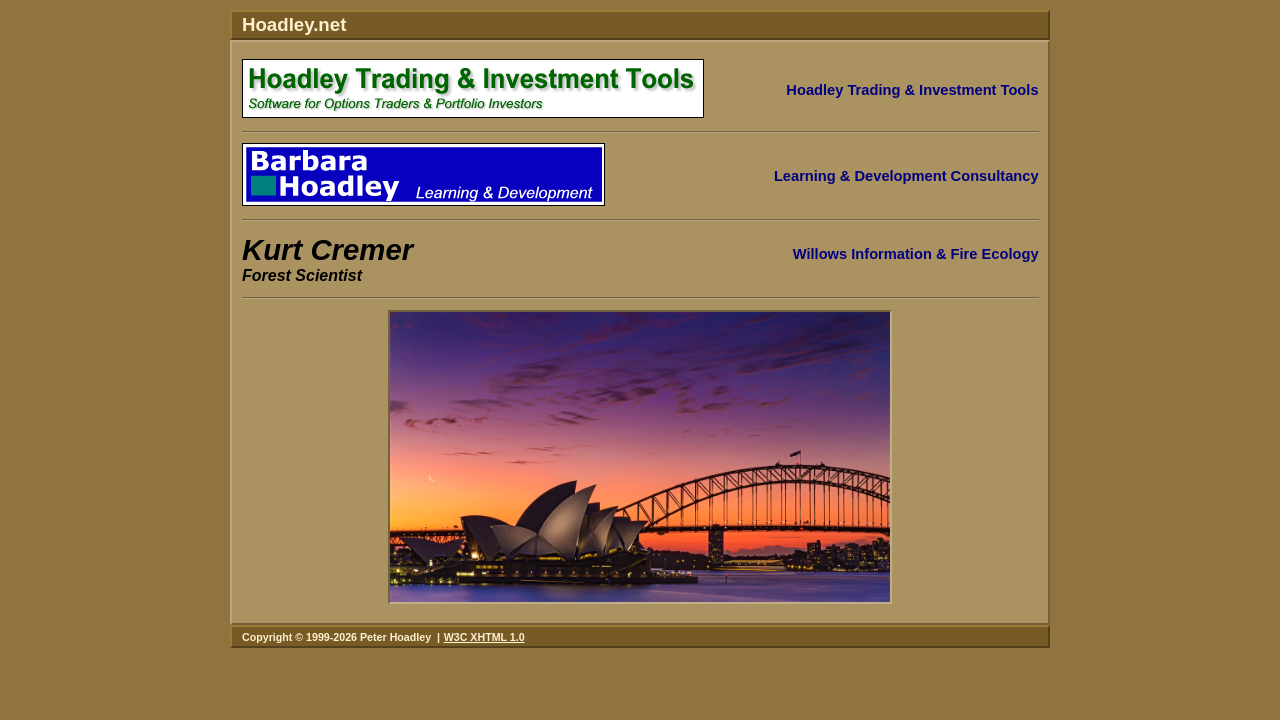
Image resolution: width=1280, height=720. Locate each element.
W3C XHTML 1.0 (484, 637)
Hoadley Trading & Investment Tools (912, 90)
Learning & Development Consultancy (906, 176)
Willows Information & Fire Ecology (916, 254)
